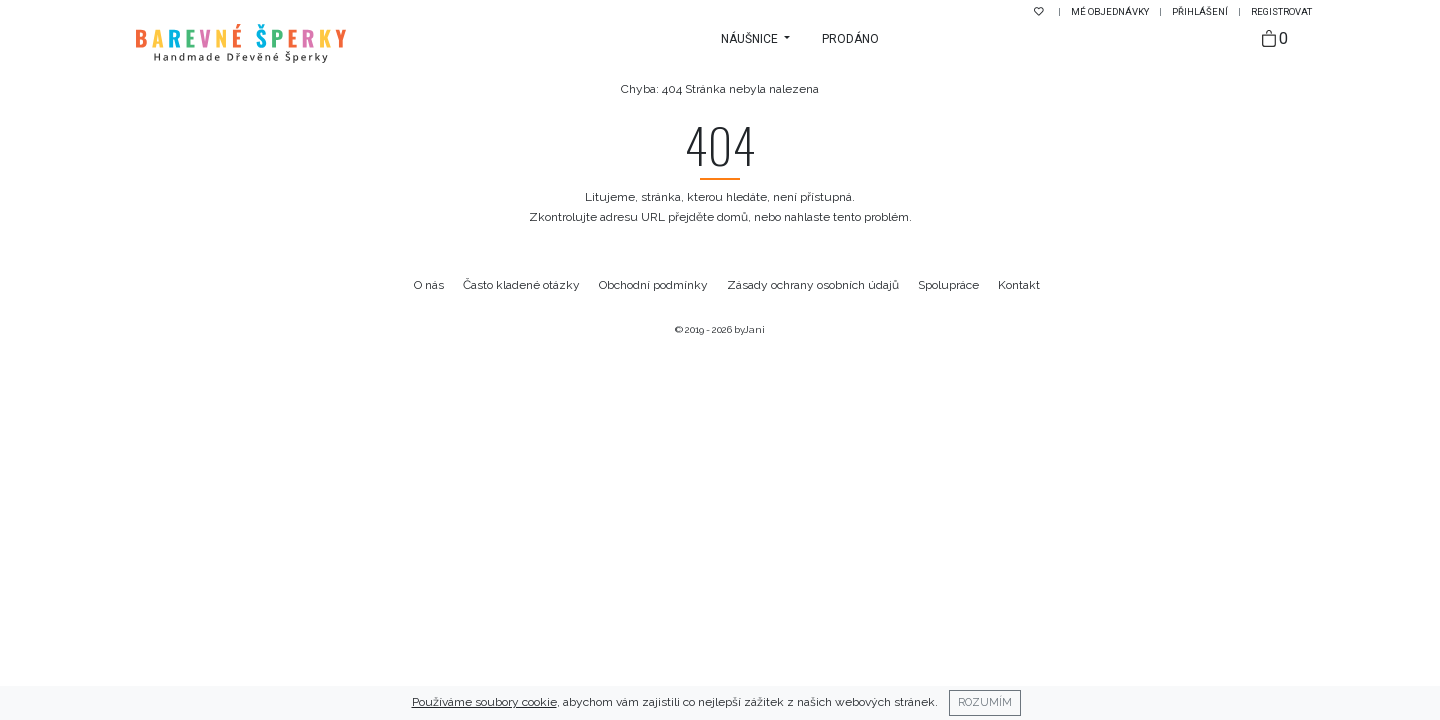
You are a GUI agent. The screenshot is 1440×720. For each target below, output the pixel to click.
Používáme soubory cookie (484, 702)
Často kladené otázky (521, 285)
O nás (429, 285)
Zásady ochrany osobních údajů (813, 285)
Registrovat (1281, 11)
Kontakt (1019, 285)
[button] (755, 39)
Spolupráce (948, 285)
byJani (749, 329)
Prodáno (850, 39)
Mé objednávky (1111, 11)
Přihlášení (1201, 11)
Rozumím (985, 702)
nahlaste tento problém (846, 217)
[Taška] (1275, 39)
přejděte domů (708, 217)
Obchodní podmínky (653, 285)
